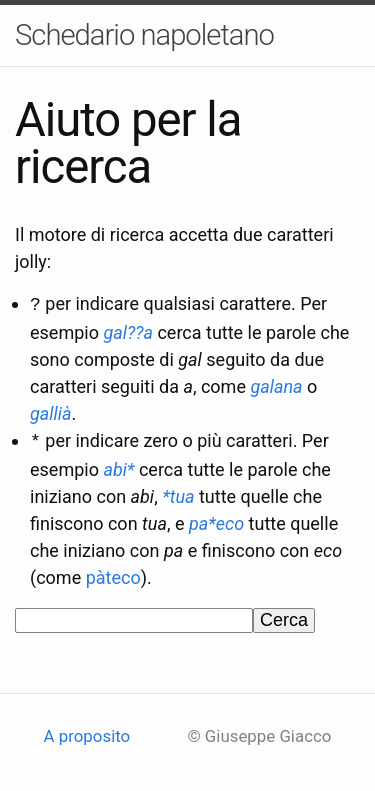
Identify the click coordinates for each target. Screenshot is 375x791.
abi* (118, 465)
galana (276, 384)
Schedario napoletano (144, 35)
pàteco (113, 573)
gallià (51, 411)
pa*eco (216, 519)
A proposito (87, 733)
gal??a (128, 330)
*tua (178, 492)
